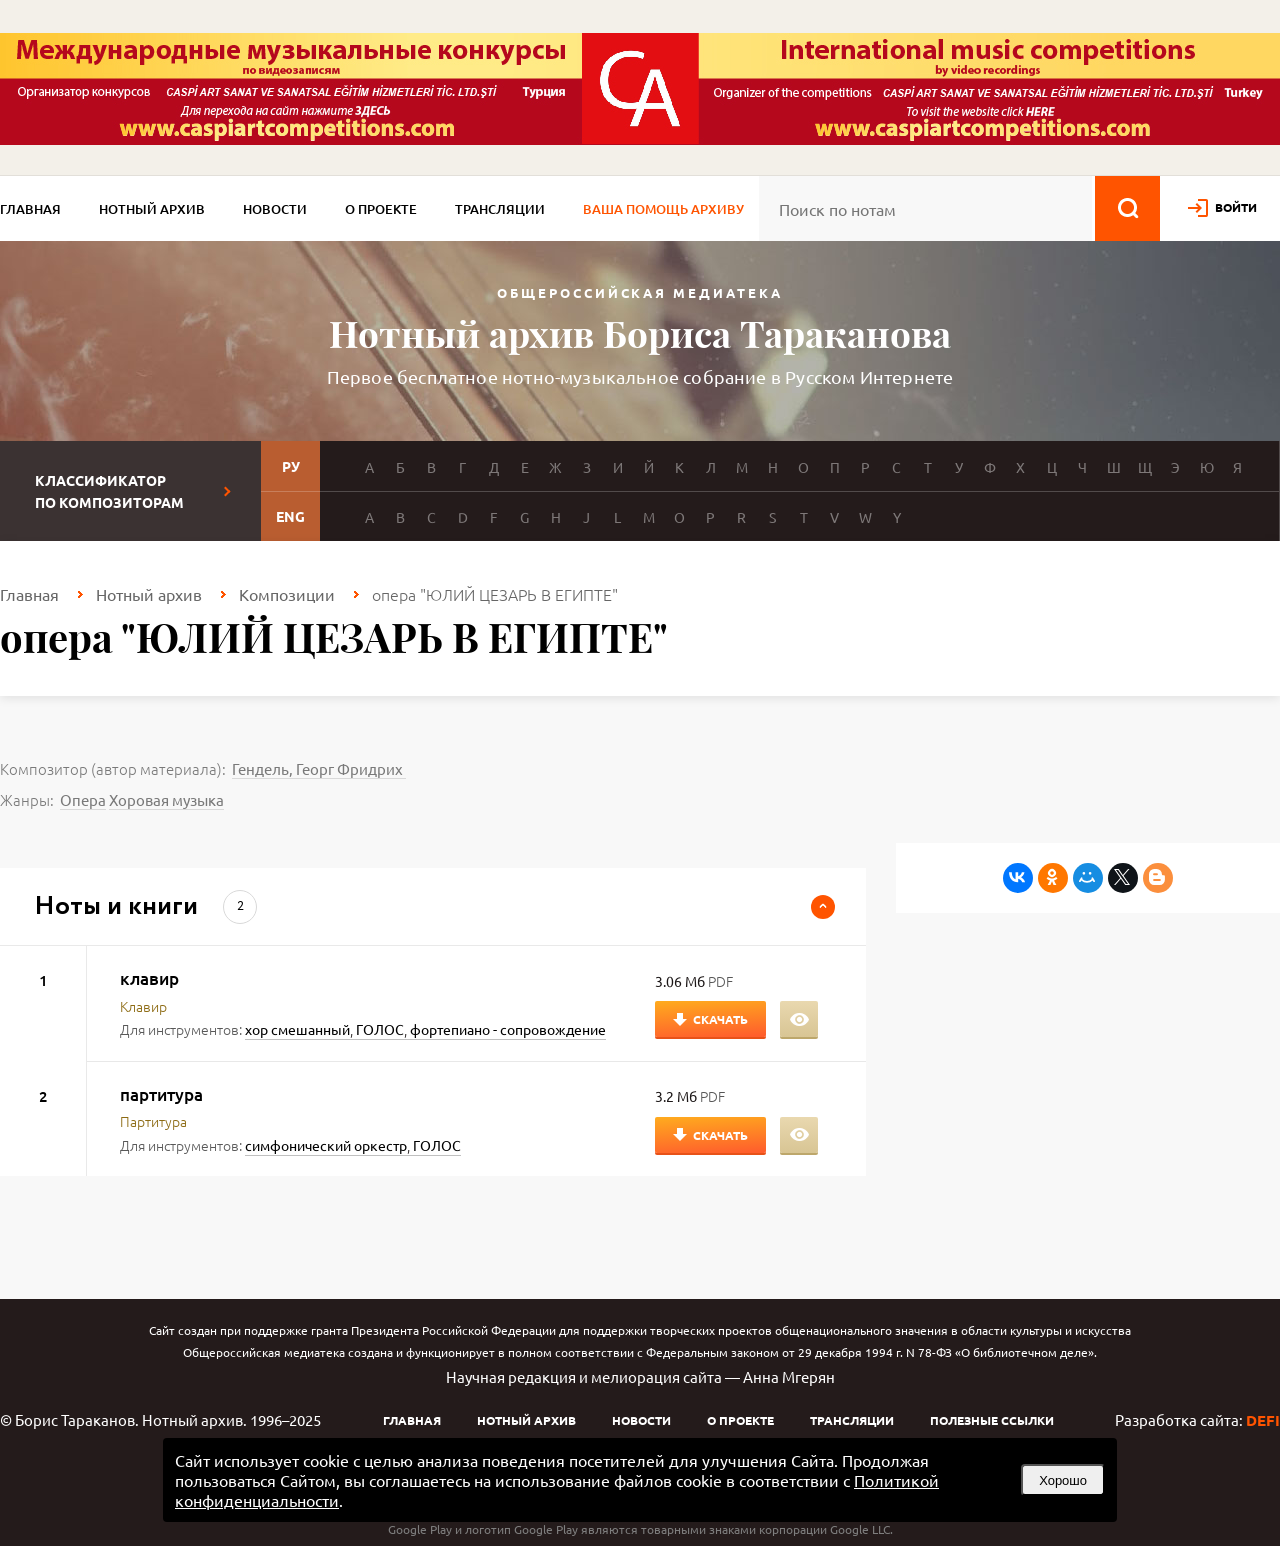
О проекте (381, 209)
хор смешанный (297, 1029)
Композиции (287, 594)
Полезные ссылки (992, 1420)
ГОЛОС (380, 1029)
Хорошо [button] (1063, 1480)
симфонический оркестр (326, 1145)
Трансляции (500, 209)
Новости (275, 209)
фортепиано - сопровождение (508, 1029)
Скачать (720, 1019)
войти (1236, 207)
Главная (30, 209)
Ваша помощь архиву (663, 209)
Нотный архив (152, 209)
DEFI (1263, 1420)
